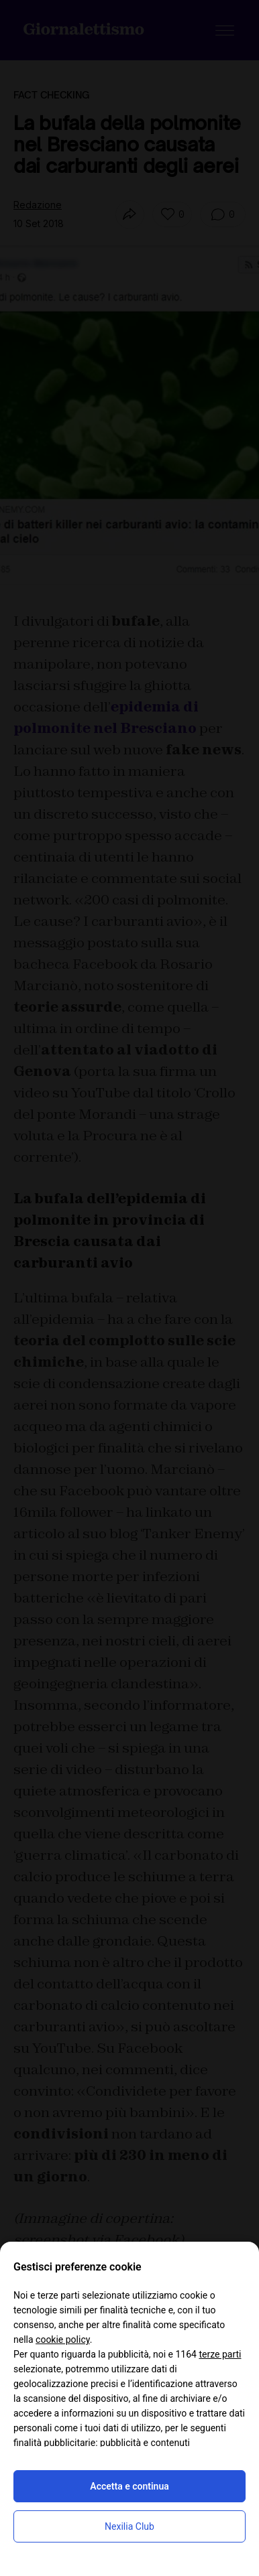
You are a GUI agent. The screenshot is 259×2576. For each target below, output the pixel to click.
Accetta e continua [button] (129, 2486)
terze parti (220, 2354)
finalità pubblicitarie (54, 2442)
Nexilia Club (129, 2526)
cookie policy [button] (63, 2339)
